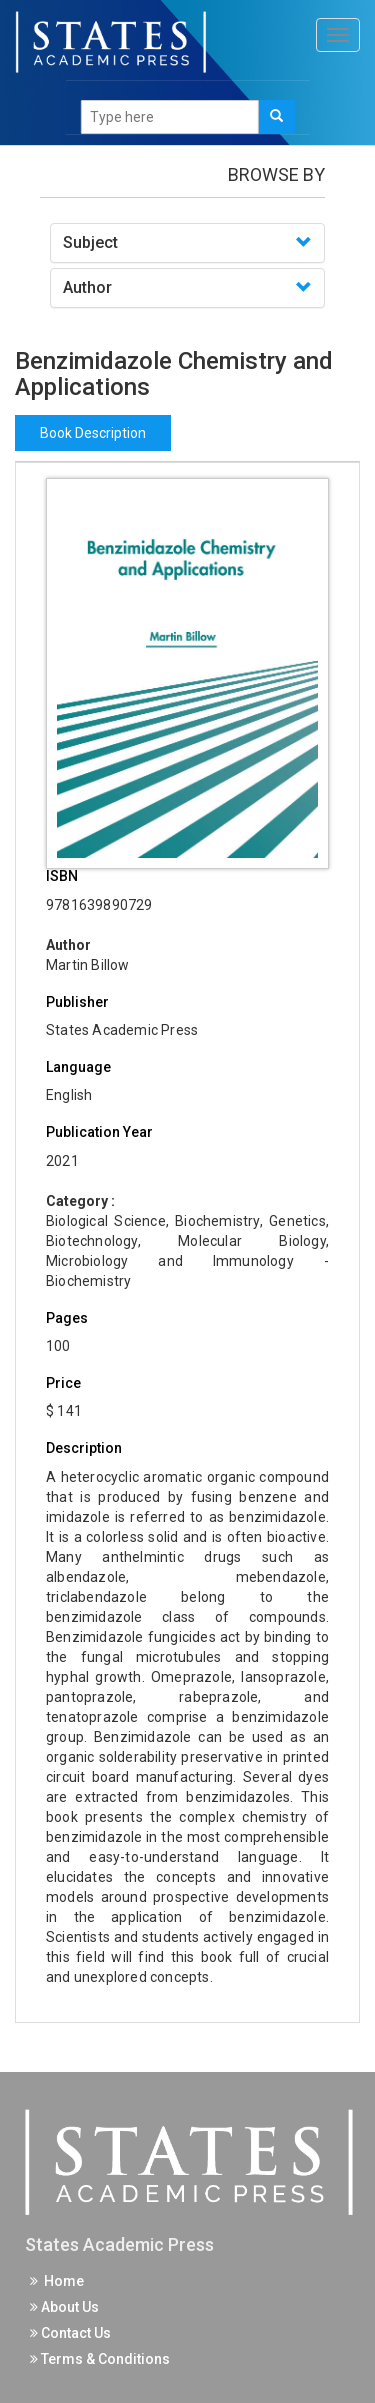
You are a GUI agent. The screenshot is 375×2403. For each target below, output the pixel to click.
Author (87, 287)
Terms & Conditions (100, 2359)
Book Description (93, 433)
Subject (90, 242)
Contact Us (70, 2333)
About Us (64, 2307)
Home (57, 2281)
